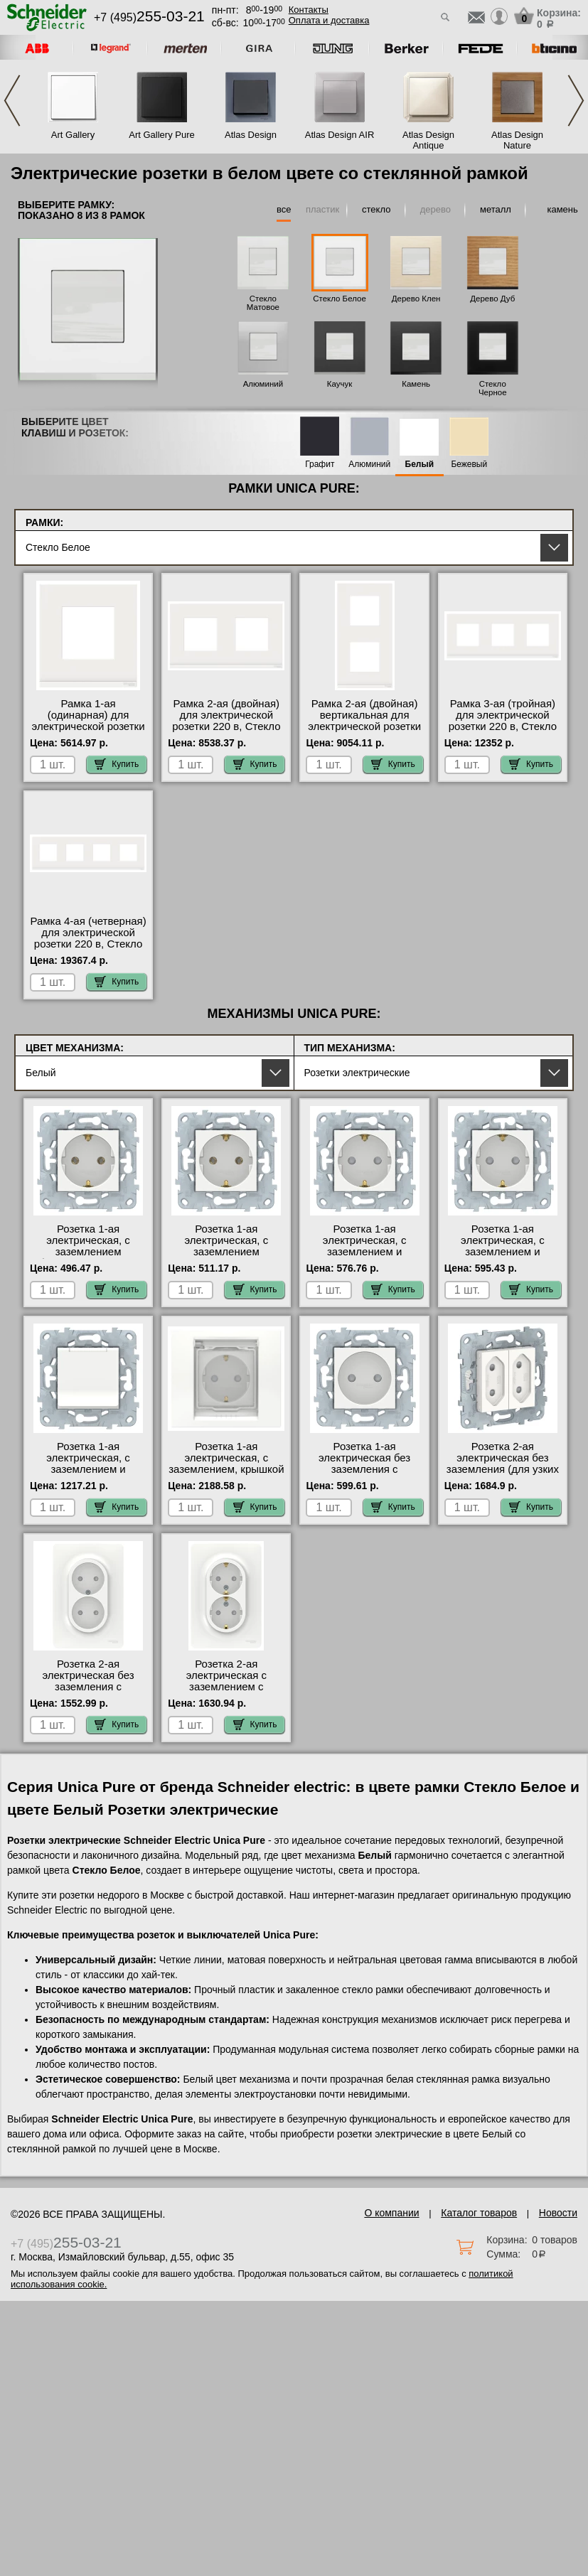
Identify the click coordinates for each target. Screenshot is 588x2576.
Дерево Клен (416, 298)
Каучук (340, 384)
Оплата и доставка (329, 20)
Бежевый (469, 464)
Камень (416, 384)
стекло (376, 209)
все (284, 209)
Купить (117, 764)
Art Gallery (73, 134)
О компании (391, 2212)
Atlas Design (251, 134)
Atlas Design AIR (340, 134)
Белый (419, 464)
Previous (12, 101)
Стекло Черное (493, 388)
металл (495, 209)
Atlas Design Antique (428, 140)
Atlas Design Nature (517, 140)
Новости (558, 2212)
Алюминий (263, 384)
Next (575, 101)
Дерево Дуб (492, 298)
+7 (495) (149, 17)
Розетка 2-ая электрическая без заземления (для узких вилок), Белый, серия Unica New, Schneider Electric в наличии (503, 1475)
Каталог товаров (479, 2212)
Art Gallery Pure (161, 134)
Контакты (308, 9)
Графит (319, 464)
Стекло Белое (339, 298)
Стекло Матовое (263, 302)
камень (562, 209)
